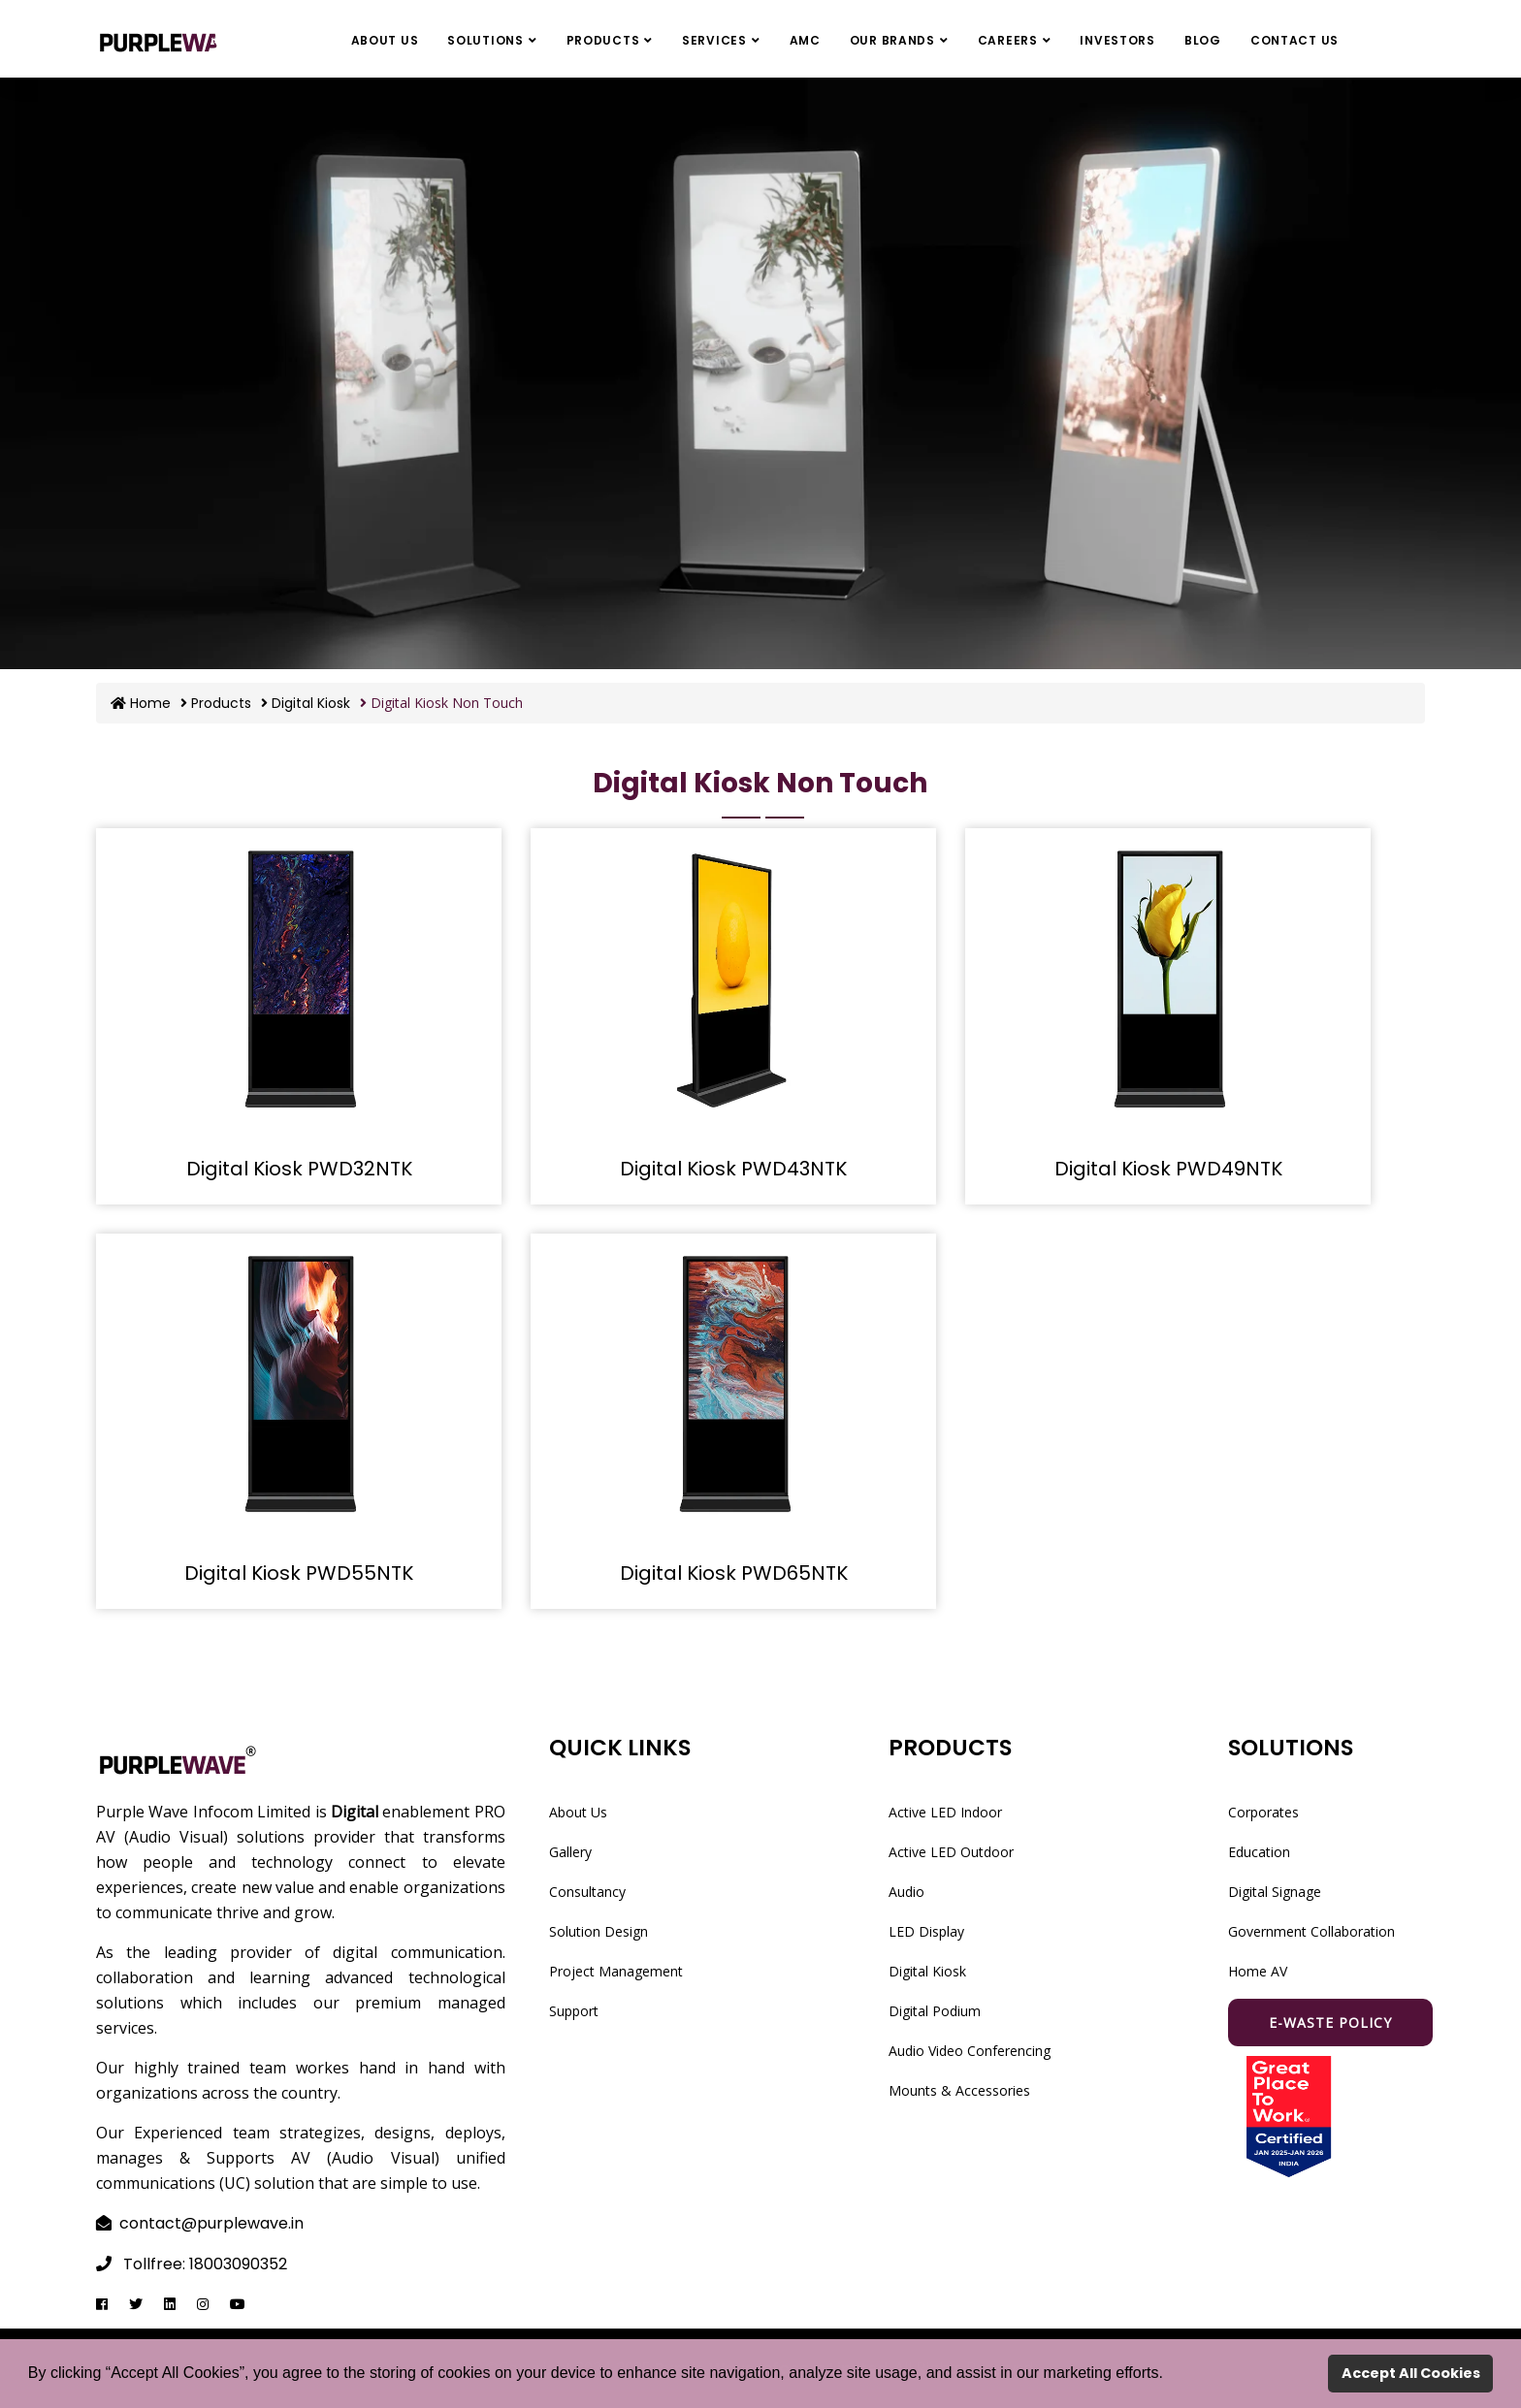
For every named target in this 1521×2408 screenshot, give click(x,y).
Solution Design (598, 1931)
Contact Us (1294, 40)
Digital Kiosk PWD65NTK (734, 1573)
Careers (1008, 40)
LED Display (926, 1931)
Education (1259, 1852)
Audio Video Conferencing (970, 2050)
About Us (385, 40)
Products (603, 40)
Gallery (570, 1852)
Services (714, 40)
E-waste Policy (1330, 2022)
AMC (805, 40)
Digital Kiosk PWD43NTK (733, 1168)
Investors (1117, 40)
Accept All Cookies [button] (1411, 2373)
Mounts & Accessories (959, 2090)
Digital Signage (1274, 1891)
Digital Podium (935, 2011)
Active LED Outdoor (951, 1852)
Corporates (1263, 1812)
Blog (1202, 40)
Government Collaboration (1311, 1931)
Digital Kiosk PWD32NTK (299, 1168)
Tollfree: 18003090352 (205, 2264)
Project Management (616, 1971)
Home (141, 703)
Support (574, 2011)
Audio (906, 1891)
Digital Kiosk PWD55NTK (298, 1573)
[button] (1170, 2375)
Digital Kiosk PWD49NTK (1168, 1168)
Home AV (1257, 1971)
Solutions (485, 40)
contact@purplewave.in (211, 2223)
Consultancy (587, 1891)
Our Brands (892, 40)
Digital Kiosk (305, 703)
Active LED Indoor (945, 1812)
